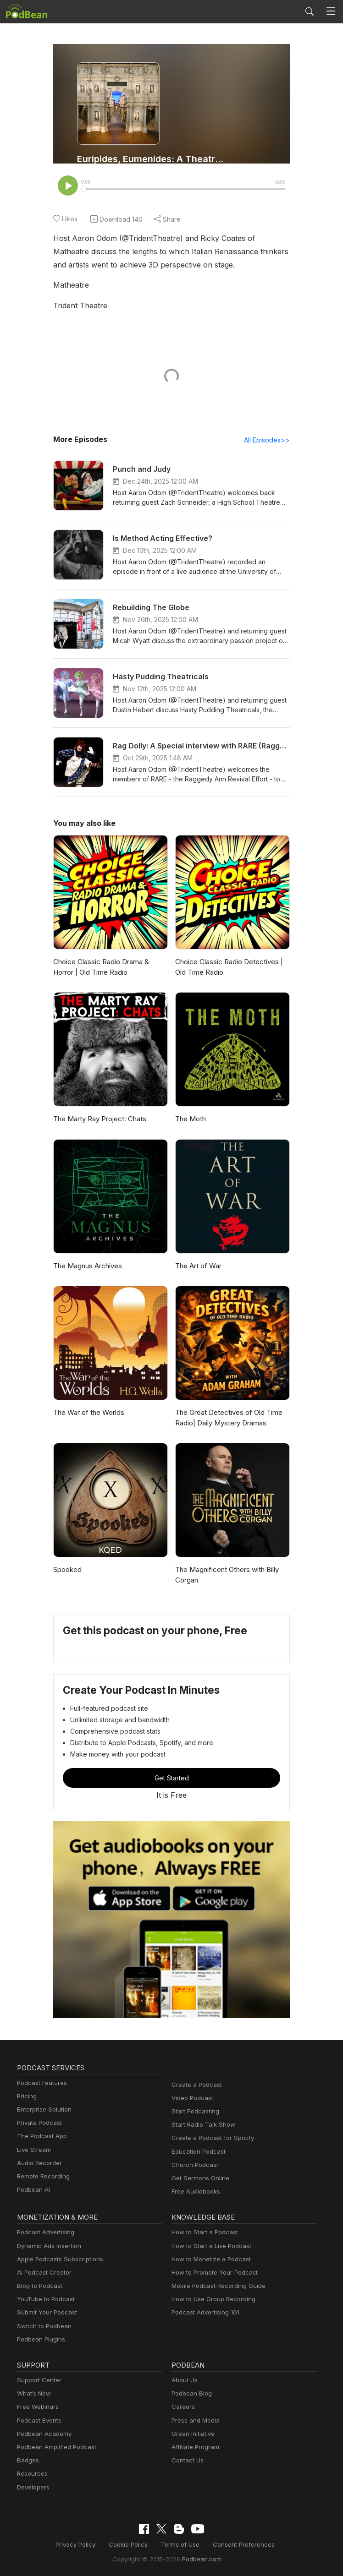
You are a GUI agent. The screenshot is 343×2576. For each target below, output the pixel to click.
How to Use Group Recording (211, 2300)
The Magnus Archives (86, 1267)
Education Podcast (197, 2152)
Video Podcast (191, 2099)
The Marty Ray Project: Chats (98, 1120)
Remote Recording (42, 2177)
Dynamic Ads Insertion (47, 2246)
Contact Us (186, 2461)
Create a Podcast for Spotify (209, 2138)
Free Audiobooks (194, 2192)
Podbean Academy (42, 2434)
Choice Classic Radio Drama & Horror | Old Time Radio (100, 968)
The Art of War (197, 1267)
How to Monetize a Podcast (208, 2260)
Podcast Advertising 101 (204, 2313)
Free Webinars (36, 2407)
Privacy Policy (81, 2545)
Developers (32, 2488)
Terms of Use (180, 2545)
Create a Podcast (195, 2085)
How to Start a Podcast (202, 2233)
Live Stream (33, 2150)
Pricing (26, 2097)
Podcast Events (38, 2421)
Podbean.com (198, 2559)
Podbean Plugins (40, 2340)
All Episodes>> (268, 440)
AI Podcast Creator (42, 2273)
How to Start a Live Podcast (209, 2246)
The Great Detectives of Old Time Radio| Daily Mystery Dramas (226, 1418)
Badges (27, 2461)
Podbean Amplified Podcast (54, 2448)
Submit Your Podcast (45, 2313)
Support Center (37, 2381)
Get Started (171, 1778)
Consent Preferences (239, 2545)
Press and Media (194, 2421)
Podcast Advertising (43, 2233)
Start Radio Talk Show (201, 2125)
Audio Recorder (38, 2164)
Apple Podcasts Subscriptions (57, 2260)
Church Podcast (193, 2165)
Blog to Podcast (38, 2286)
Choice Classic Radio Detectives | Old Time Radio (226, 968)
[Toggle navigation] (331, 11)
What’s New (33, 2394)
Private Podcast (38, 2123)
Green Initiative (192, 2434)
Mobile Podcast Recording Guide (216, 2286)
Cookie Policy (132, 2545)
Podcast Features (40, 2083)
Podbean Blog (191, 2394)
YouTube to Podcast (44, 2300)
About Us (184, 2381)
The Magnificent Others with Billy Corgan (225, 1575)
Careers (182, 2407)
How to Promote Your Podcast (212, 2273)
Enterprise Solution (42, 2110)
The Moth (189, 1120)
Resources (31, 2474)
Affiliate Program (194, 2448)
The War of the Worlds (87, 1413)
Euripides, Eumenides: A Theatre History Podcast (151, 159)
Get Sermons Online (199, 2179)
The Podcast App (40, 2137)
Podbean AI (32, 2190)
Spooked (66, 1570)
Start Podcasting (194, 2112)
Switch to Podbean (42, 2327)
